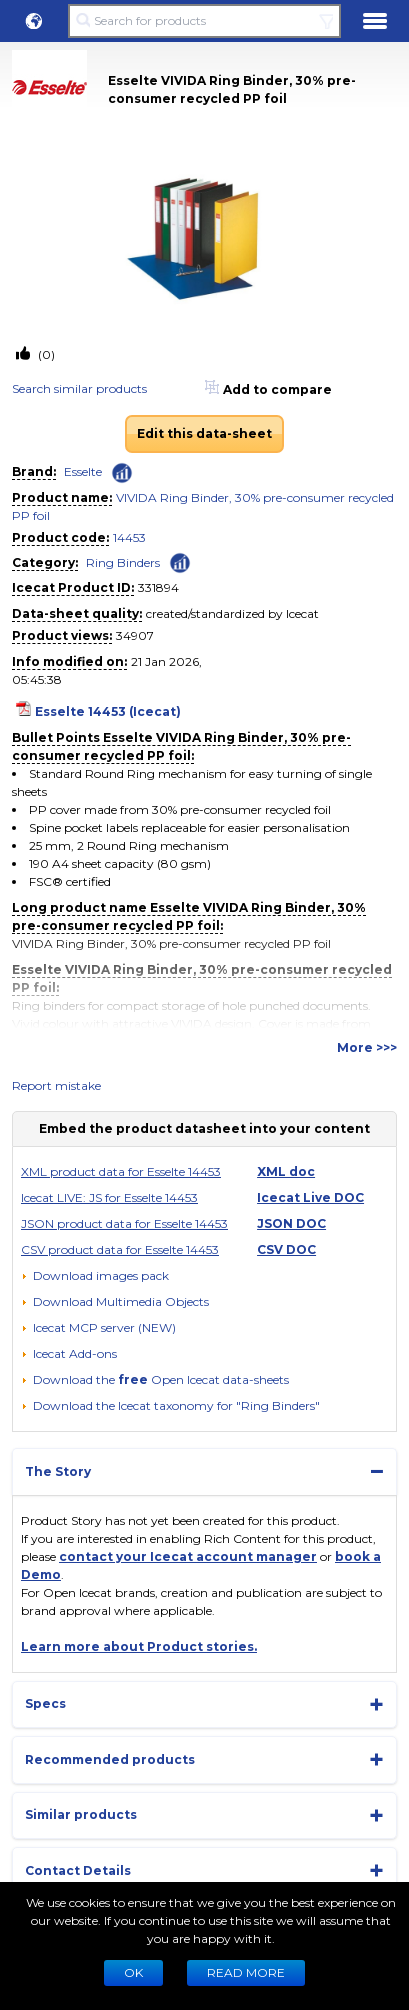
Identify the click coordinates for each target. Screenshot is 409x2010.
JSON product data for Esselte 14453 (124, 1223)
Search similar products (79, 388)
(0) (45, 354)
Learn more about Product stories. (139, 1646)
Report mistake (56, 1085)
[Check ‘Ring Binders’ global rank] (180, 561)
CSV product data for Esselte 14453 (120, 1249)
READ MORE (246, 1972)
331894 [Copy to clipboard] (158, 587)
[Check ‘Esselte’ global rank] (122, 473)
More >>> (367, 1047)
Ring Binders (123, 562)
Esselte (83, 471)
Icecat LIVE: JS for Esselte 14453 (109, 1197)
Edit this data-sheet (204, 433)
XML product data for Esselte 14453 (121, 1171)
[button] (34, 21)
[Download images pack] (95, 1276)
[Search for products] (204, 21)
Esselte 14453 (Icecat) (108, 711)
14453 (129, 537)
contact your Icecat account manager (188, 1556)
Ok (133, 1972)
